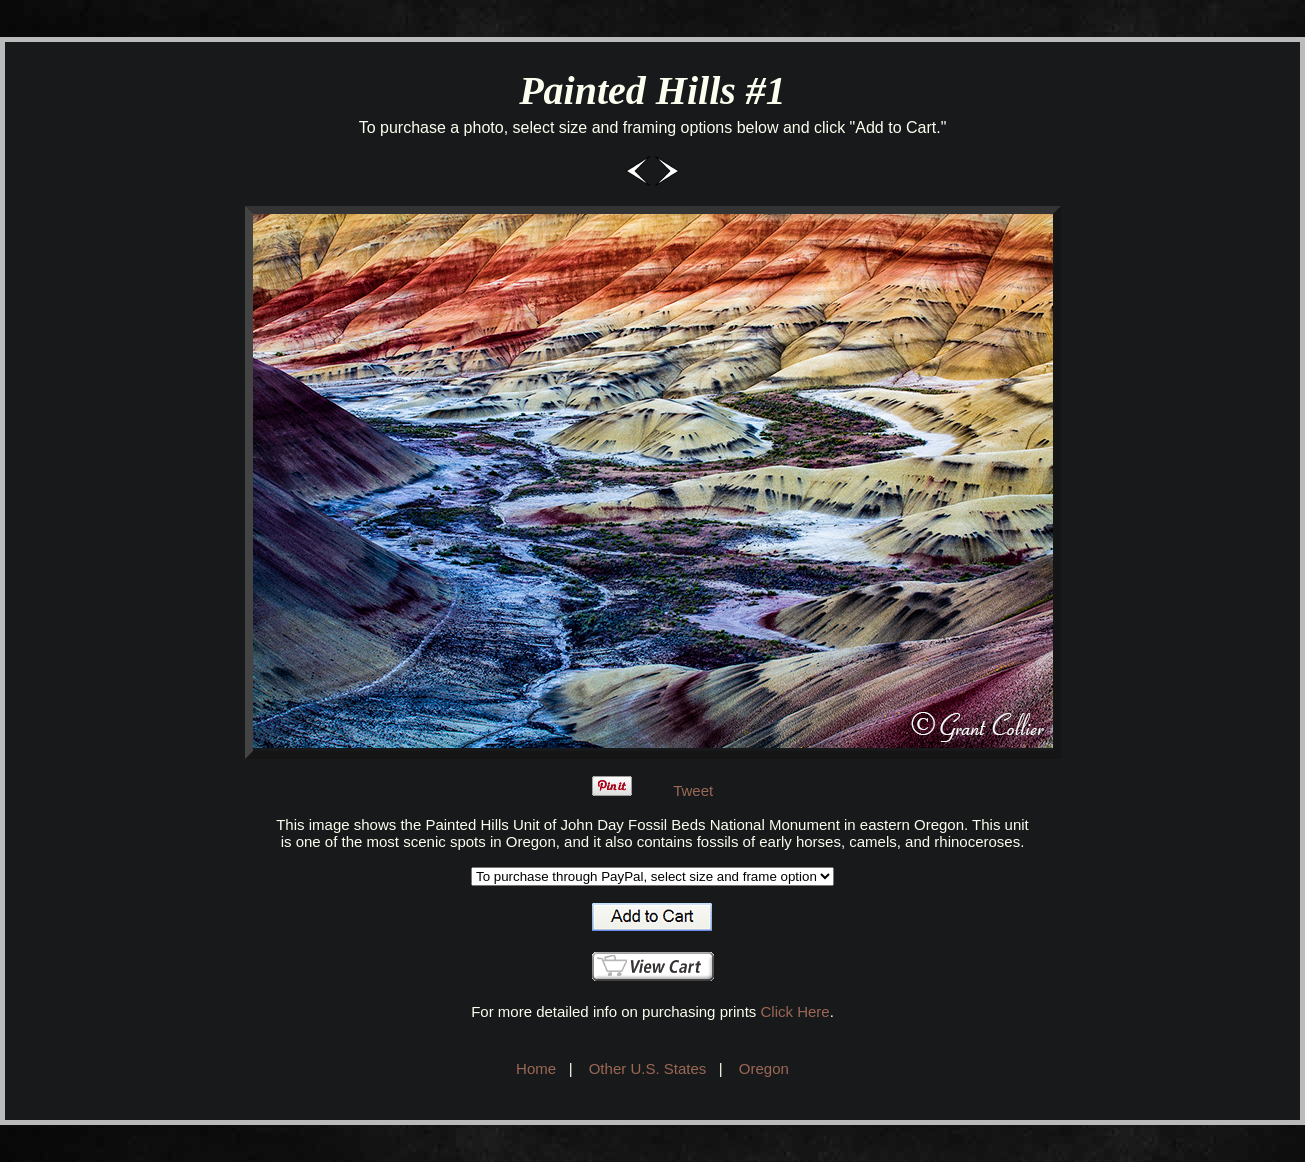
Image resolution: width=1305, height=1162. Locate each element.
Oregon (764, 1068)
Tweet (693, 790)
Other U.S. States (648, 1068)
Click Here (794, 1011)
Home (536, 1068)
